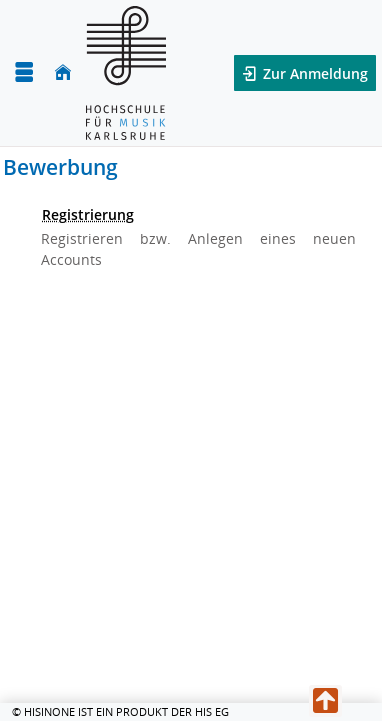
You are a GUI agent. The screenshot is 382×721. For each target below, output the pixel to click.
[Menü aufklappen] (24, 72)
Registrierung (88, 214)
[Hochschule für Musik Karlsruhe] (126, 73)
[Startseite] (63, 72)
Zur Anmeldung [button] (313, 73)
